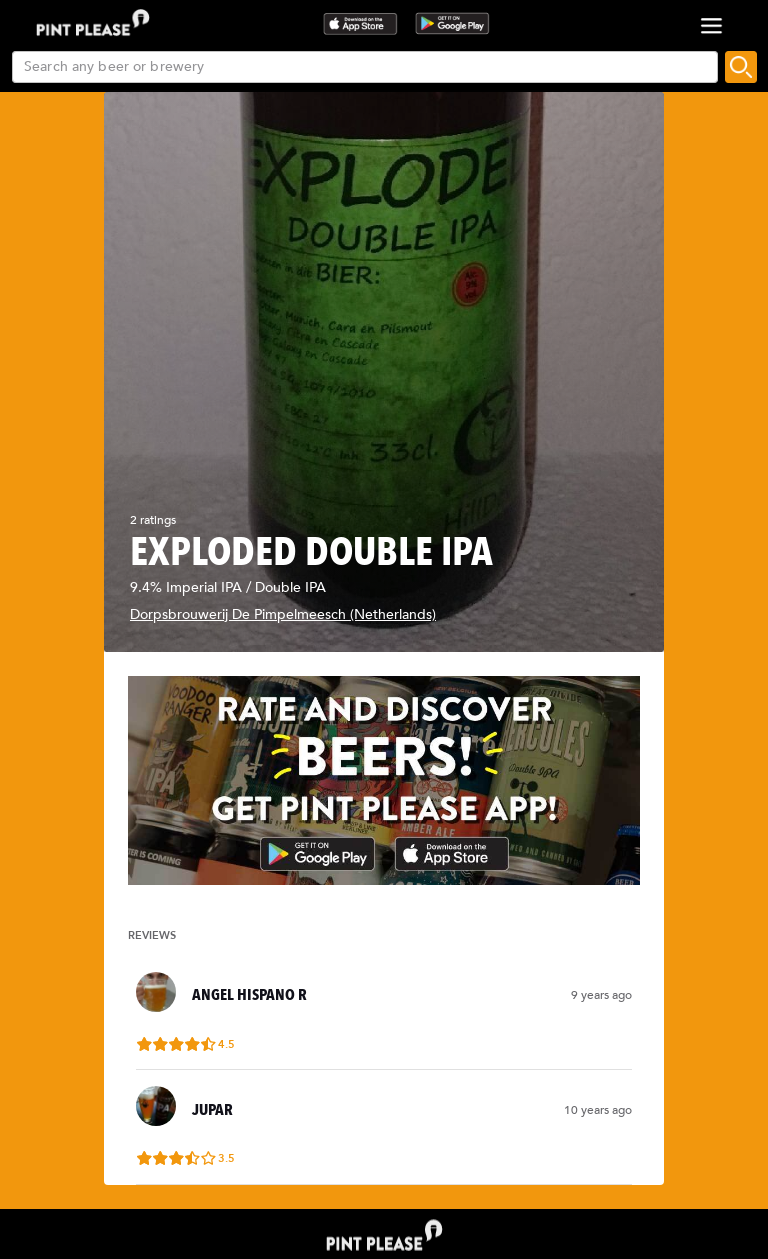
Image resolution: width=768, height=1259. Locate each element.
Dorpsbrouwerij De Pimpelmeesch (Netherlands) (283, 614)
